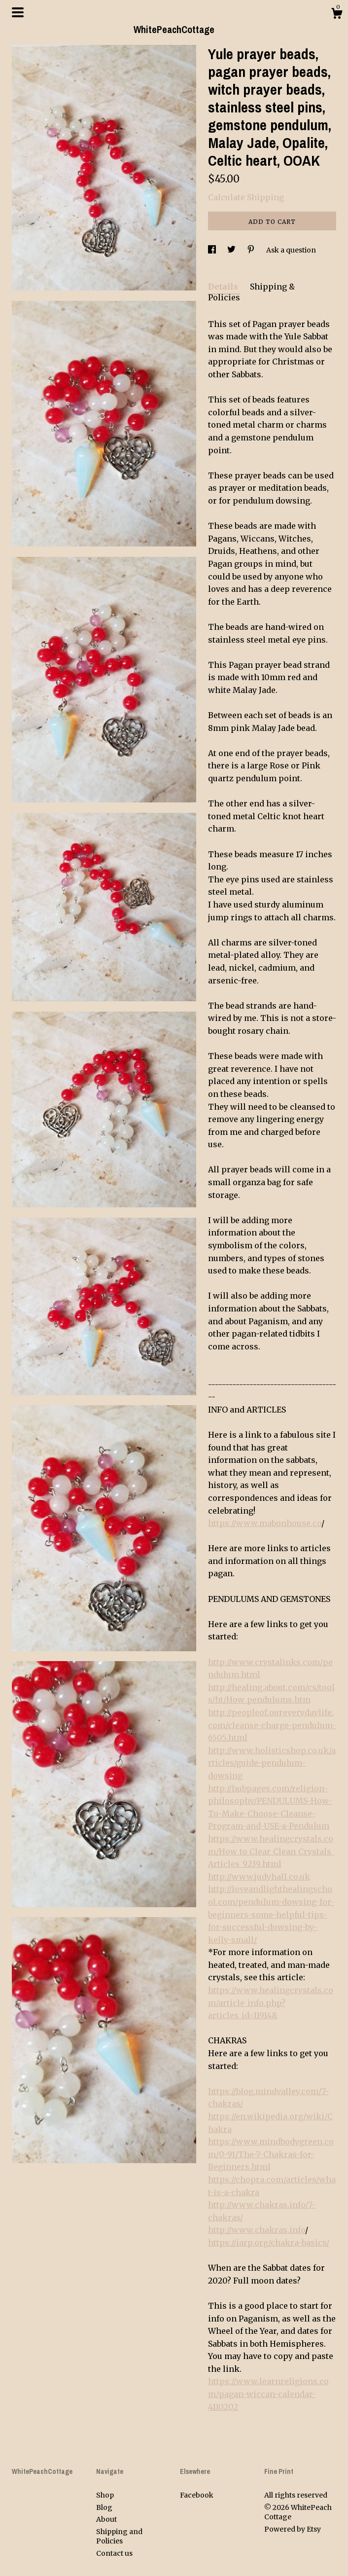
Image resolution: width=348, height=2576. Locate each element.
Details (224, 286)
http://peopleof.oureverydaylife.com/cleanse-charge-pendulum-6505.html (272, 1724)
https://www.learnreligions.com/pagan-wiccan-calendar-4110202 (268, 2393)
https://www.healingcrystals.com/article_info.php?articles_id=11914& (270, 2002)
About (106, 2519)
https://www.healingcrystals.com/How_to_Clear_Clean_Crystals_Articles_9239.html (271, 1851)
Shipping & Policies (251, 292)
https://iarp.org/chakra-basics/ (268, 2243)
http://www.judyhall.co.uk (259, 1877)
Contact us (114, 2553)
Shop (105, 2495)
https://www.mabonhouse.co (264, 1523)
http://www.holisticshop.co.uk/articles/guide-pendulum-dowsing (272, 1762)
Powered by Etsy (292, 2529)
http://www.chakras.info (256, 2230)
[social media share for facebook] (212, 250)
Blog (104, 2507)
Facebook (196, 2495)
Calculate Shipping (246, 197)
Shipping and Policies (119, 2536)
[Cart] (336, 14)
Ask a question (291, 250)
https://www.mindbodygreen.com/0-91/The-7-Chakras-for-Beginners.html (271, 2154)
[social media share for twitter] (232, 250)
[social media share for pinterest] (251, 250)
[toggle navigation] (18, 12)
